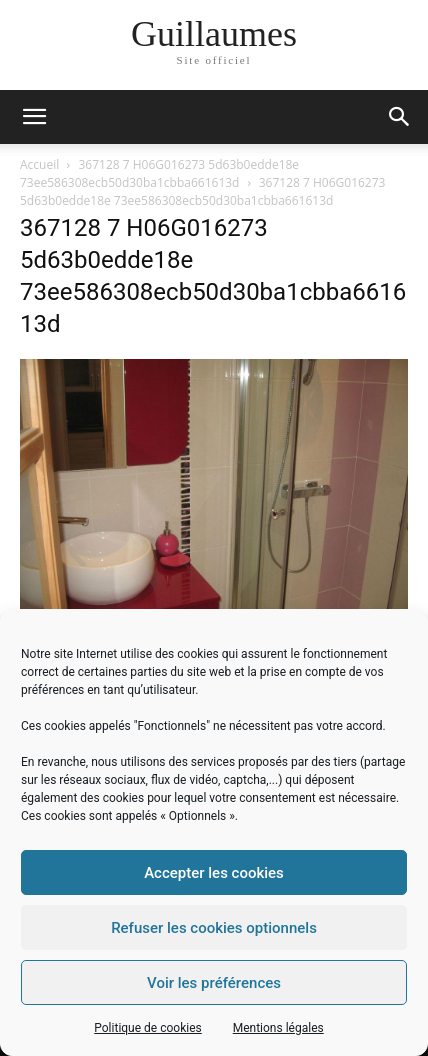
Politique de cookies (147, 1028)
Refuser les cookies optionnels (214, 928)
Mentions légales (278, 1028)
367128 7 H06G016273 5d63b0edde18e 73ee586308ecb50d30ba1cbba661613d (159, 173)
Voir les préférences (214, 983)
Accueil (39, 164)
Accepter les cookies (214, 873)
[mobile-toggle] (34, 117)
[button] (400, 117)
